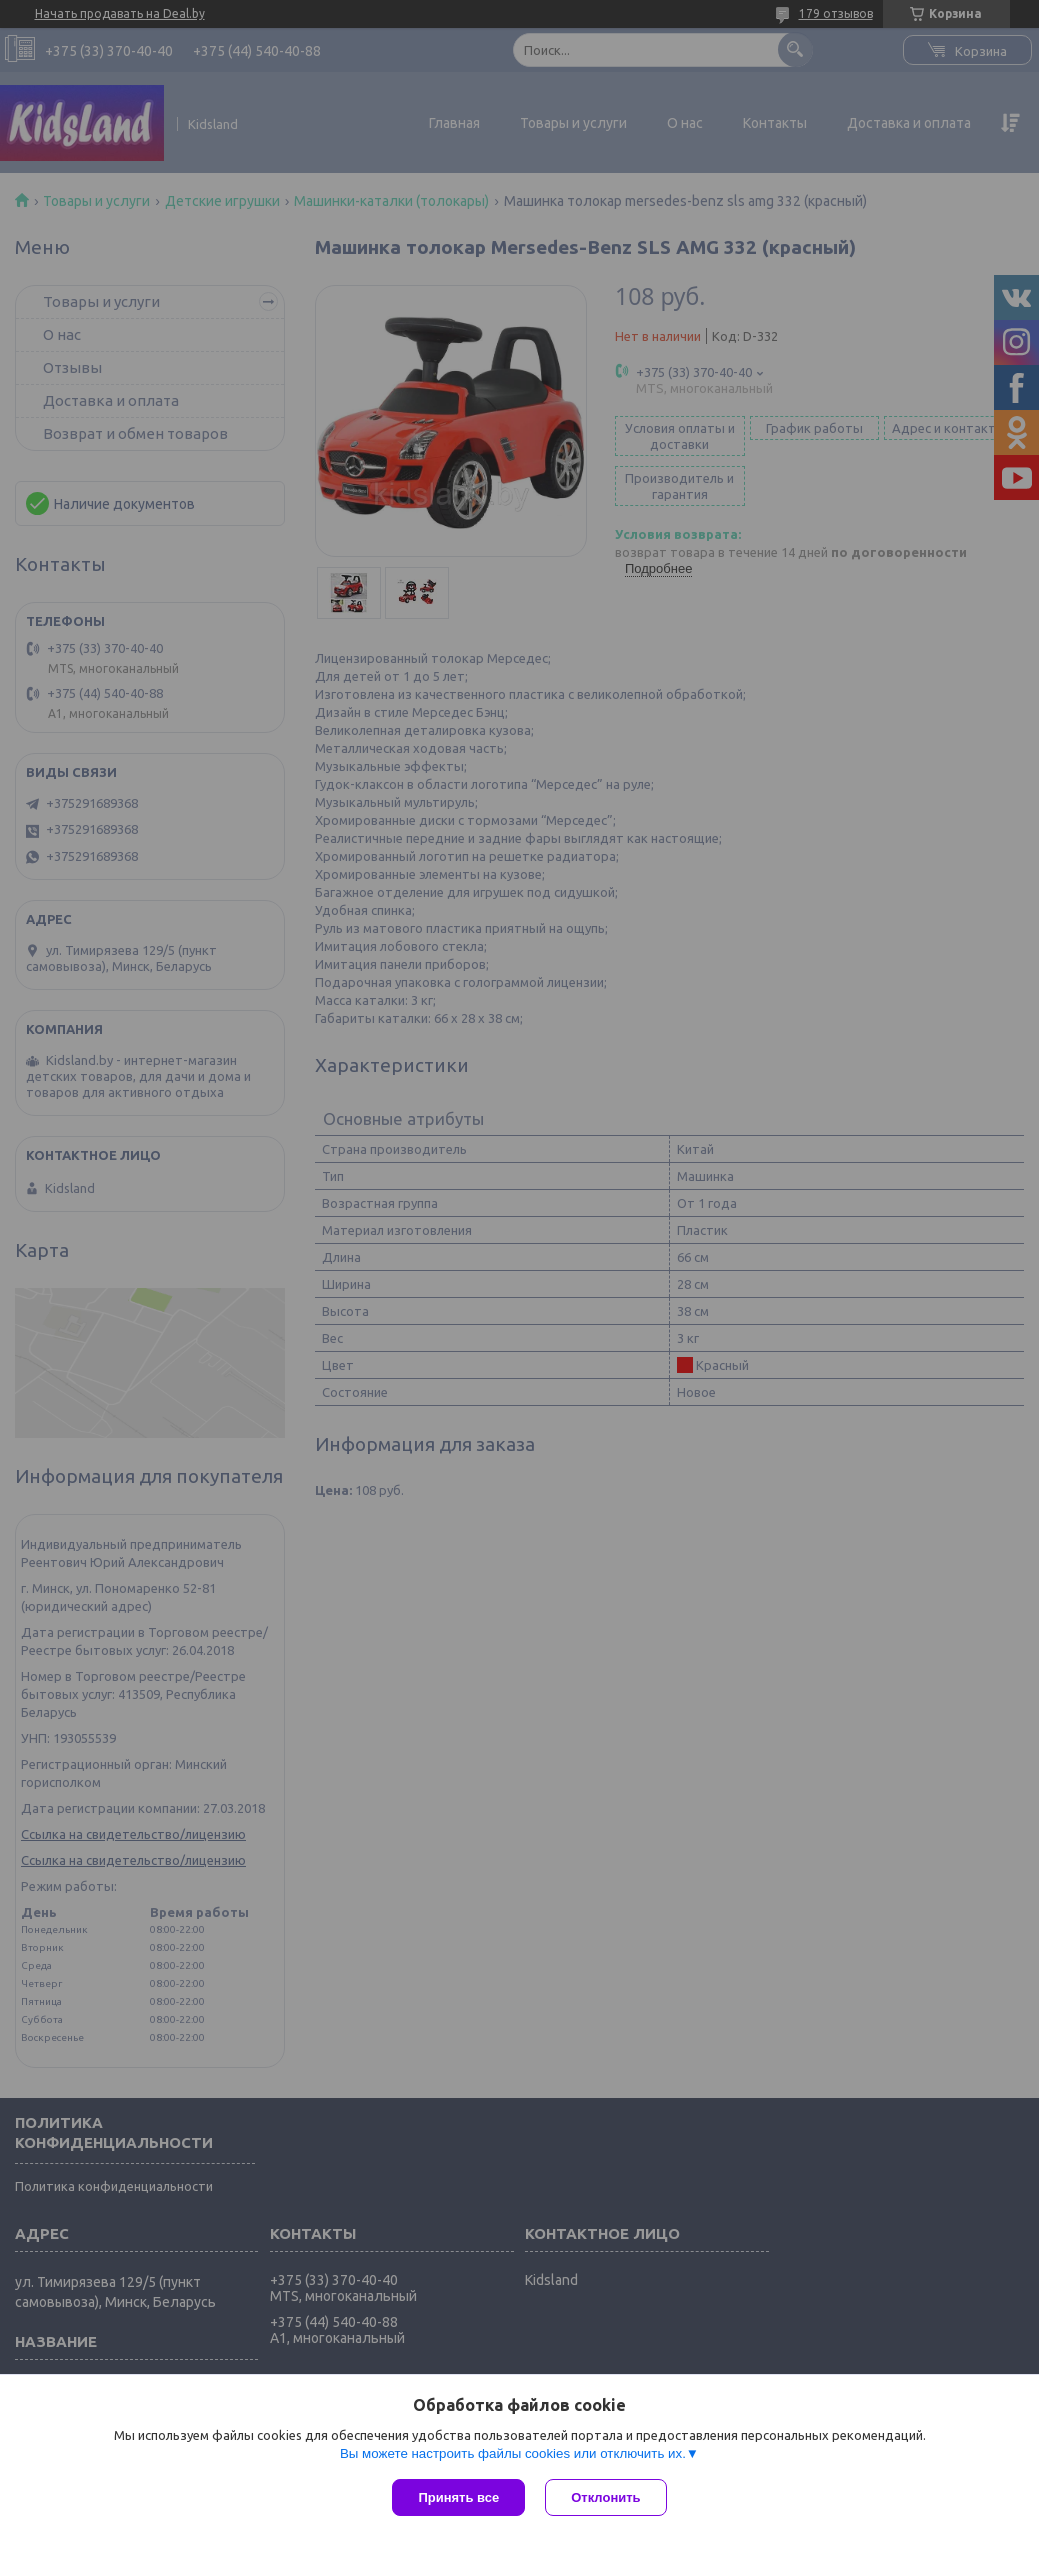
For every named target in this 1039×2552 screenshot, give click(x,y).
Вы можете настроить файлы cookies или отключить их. (513, 2453)
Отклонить (605, 2497)
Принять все (458, 2497)
